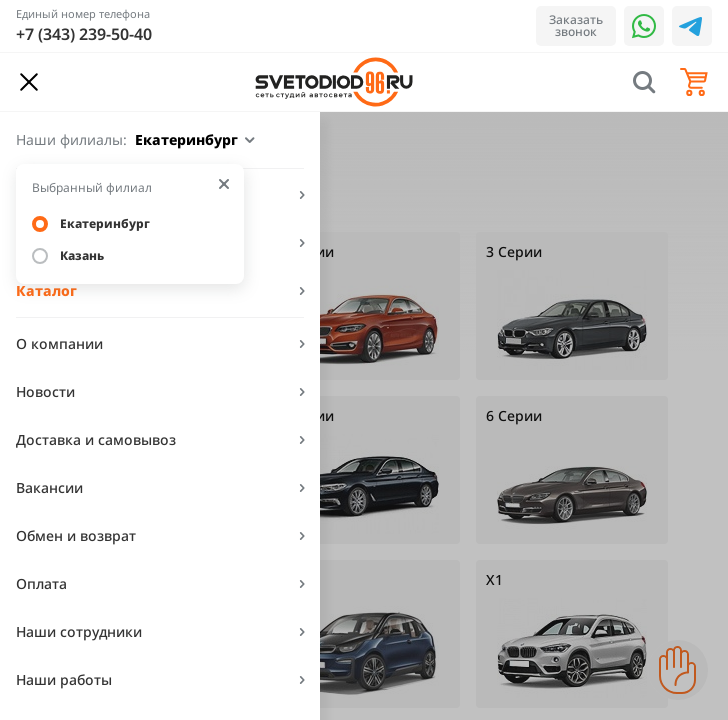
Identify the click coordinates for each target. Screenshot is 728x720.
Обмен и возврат (76, 535)
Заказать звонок (576, 25)
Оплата (41, 583)
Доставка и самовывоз (96, 439)
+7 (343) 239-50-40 (84, 34)
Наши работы (64, 679)
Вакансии (49, 487)
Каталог (46, 290)
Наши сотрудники (79, 631)
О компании (59, 343)
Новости (45, 391)
